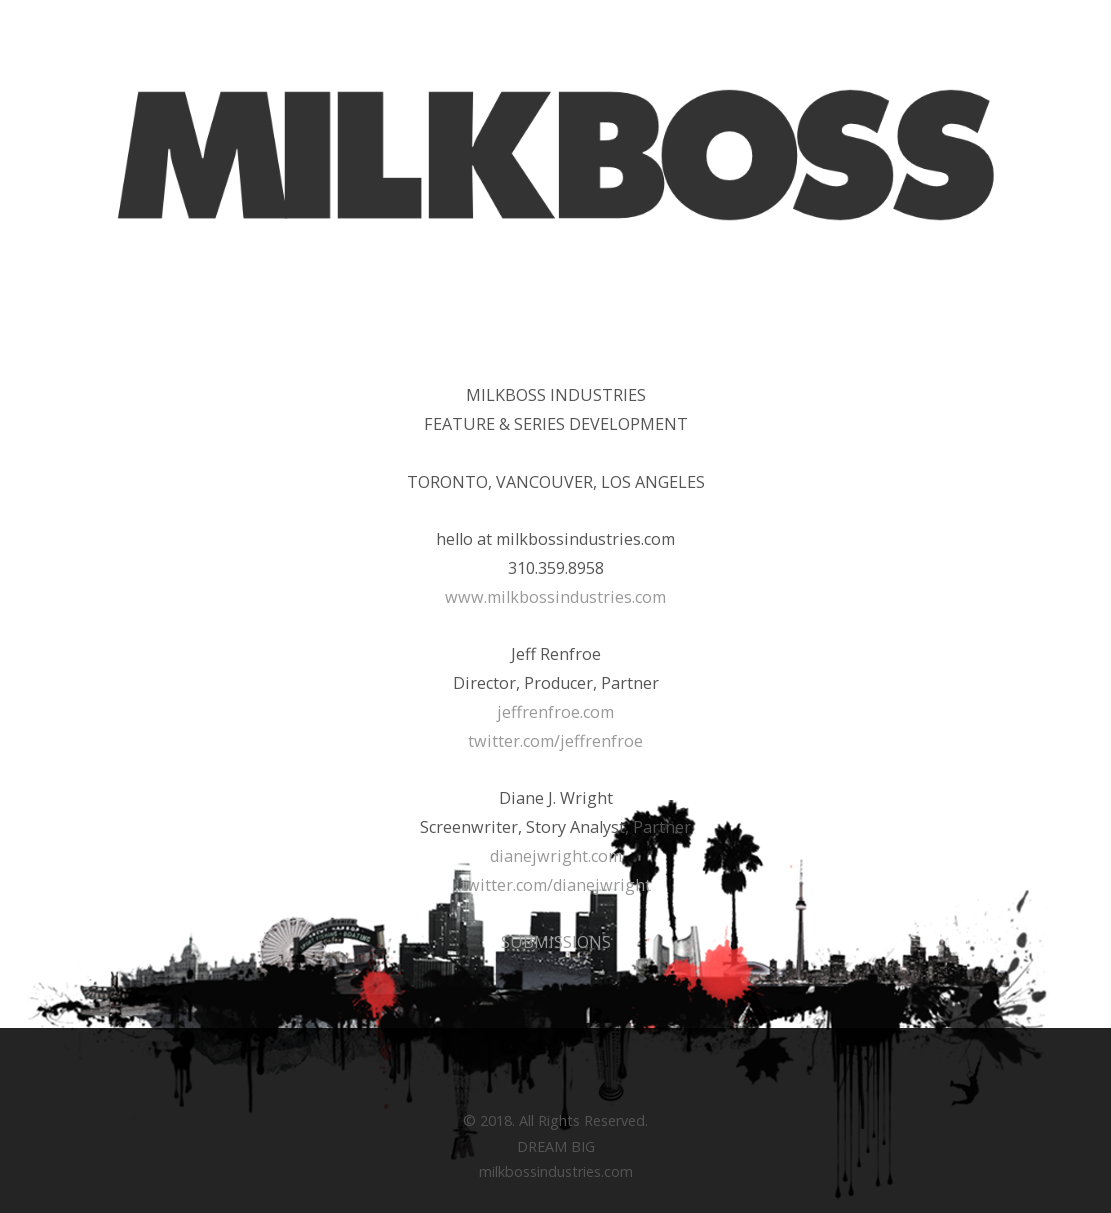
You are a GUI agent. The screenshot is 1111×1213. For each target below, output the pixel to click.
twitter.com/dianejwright (556, 885)
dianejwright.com (556, 856)
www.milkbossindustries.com (555, 597)
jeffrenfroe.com (555, 712)
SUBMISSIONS (556, 942)
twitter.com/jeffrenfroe (555, 741)
